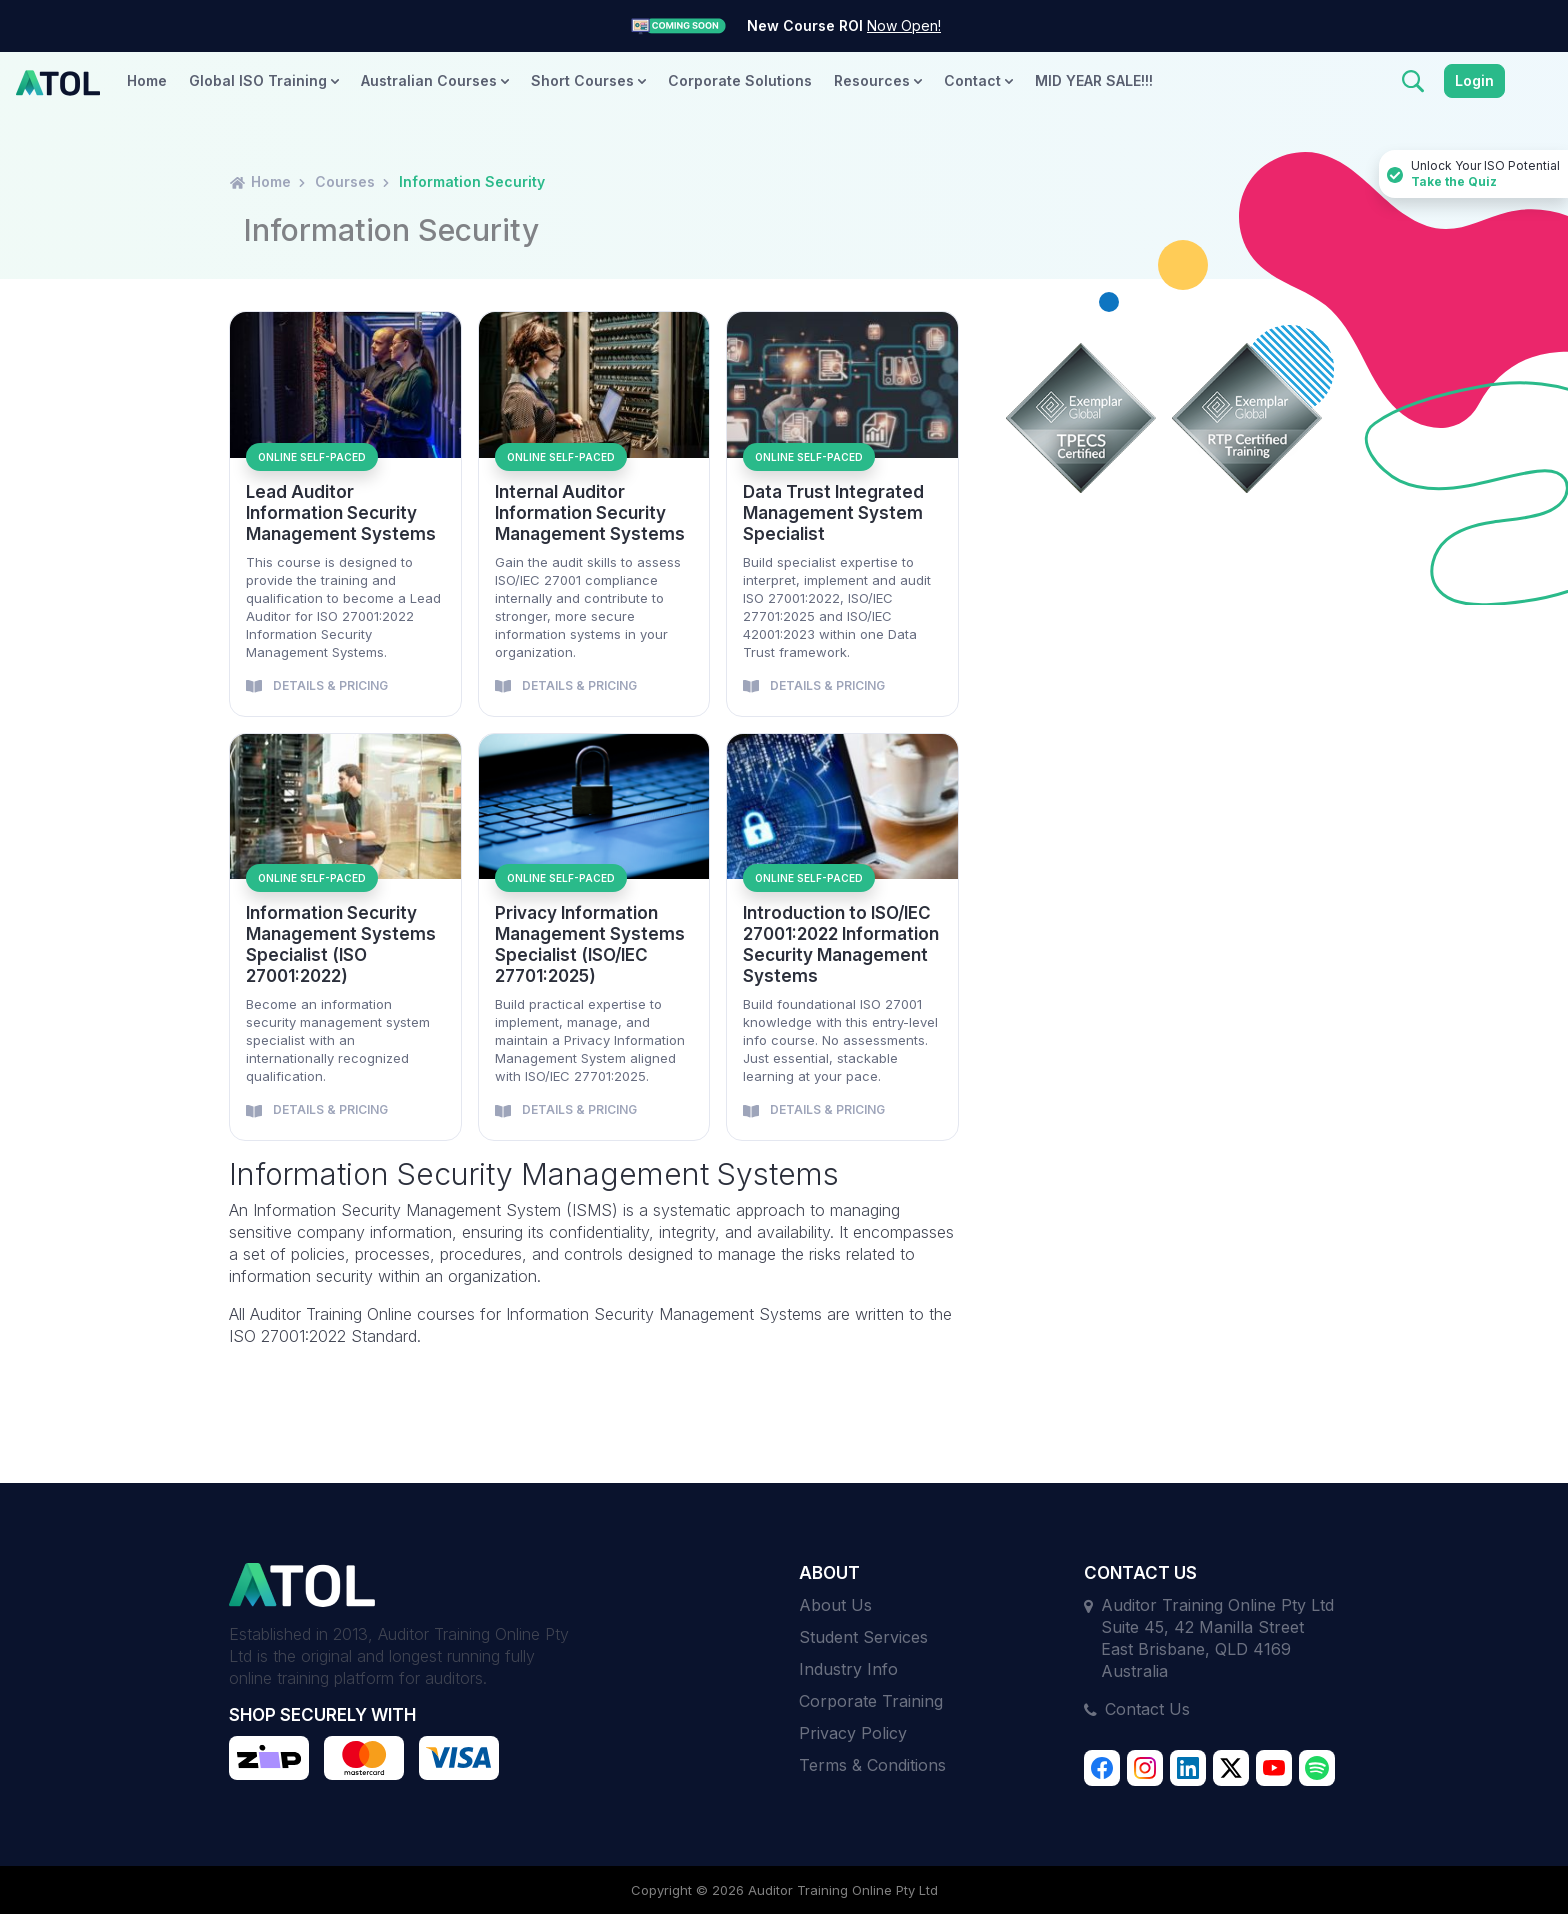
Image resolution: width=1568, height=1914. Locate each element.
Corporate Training (871, 1701)
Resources (878, 80)
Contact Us (1147, 1709)
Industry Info (848, 1669)
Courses (345, 181)
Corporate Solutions (740, 80)
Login (1474, 80)
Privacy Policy (853, 1733)
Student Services (863, 1637)
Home (147, 80)
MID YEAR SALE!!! (1094, 80)
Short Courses (588, 80)
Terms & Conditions (872, 1765)
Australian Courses (435, 80)
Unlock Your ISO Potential (1473, 174)
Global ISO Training (264, 80)
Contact (978, 80)
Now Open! (904, 25)
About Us (835, 1605)
